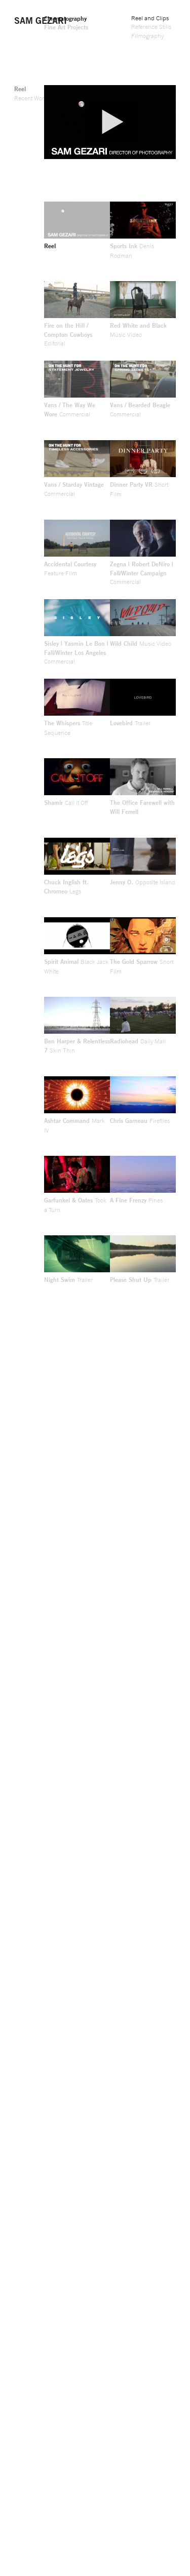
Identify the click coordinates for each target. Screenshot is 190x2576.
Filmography (147, 36)
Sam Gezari (40, 20)
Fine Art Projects (66, 27)
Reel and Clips (150, 18)
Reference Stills (151, 27)
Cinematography (65, 18)
